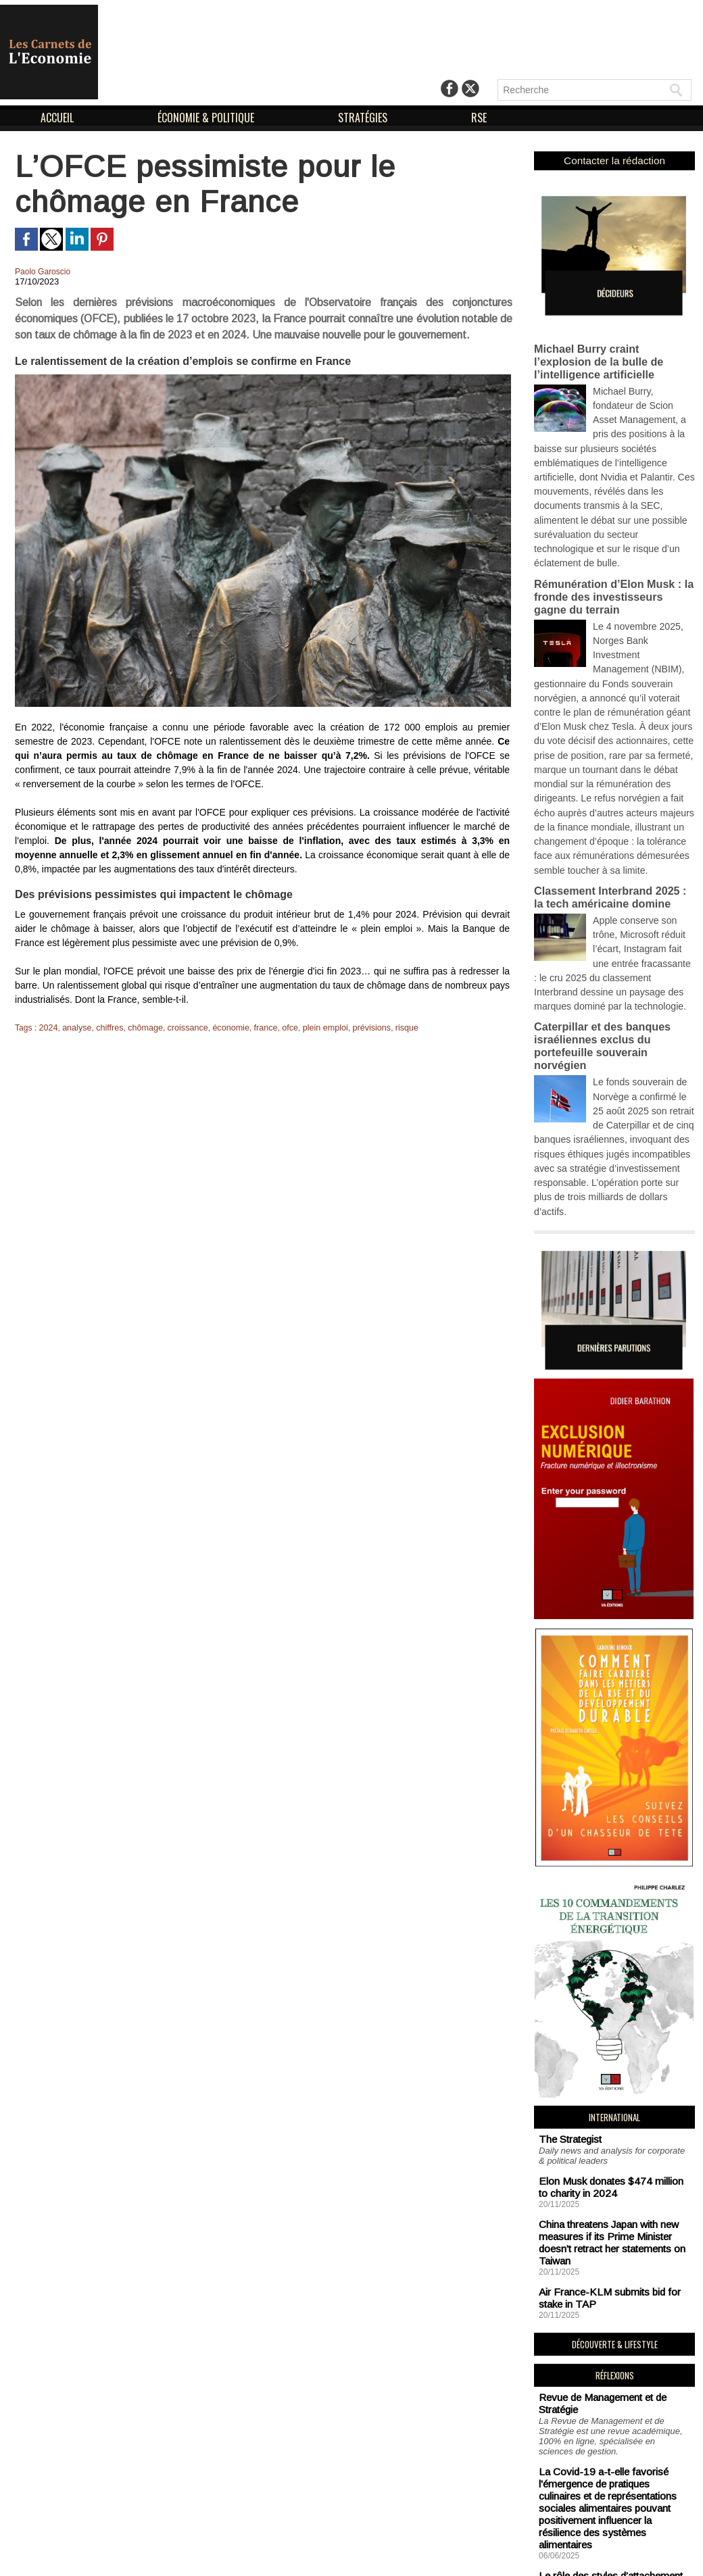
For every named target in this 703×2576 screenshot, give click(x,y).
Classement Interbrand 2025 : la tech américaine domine (610, 806)
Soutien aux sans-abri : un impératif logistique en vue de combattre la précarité (610, 2455)
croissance (181, 1028)
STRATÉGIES (364, 117)
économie (223, 1028)
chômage (140, 1028)
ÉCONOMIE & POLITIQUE (207, 117)
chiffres (107, 1028)
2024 (48, 1028)
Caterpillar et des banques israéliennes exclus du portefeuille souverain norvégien (612, 937)
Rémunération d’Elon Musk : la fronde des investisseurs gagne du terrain (610, 543)
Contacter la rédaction (615, 160)
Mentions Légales (321, 2553)
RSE (479, 117)
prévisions (358, 1028)
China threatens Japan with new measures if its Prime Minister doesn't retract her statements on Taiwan (613, 2085)
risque (392, 1028)
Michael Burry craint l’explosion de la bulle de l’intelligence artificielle (610, 354)
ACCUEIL (58, 117)
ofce (280, 1028)
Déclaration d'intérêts (431, 2553)
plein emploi (313, 1028)
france (256, 1028)
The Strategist (566, 1996)
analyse (75, 1028)
